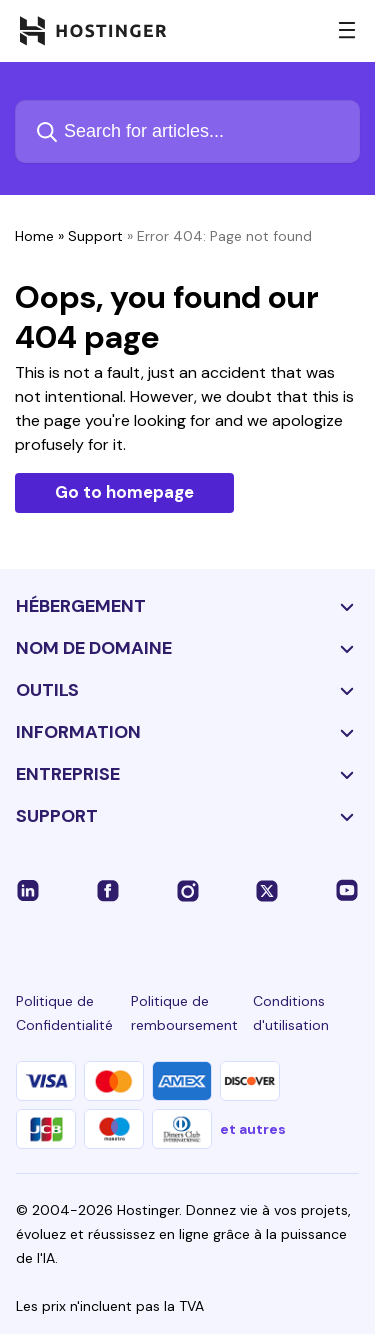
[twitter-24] (267, 890)
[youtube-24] (347, 890)
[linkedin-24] (28, 890)
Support (95, 236)
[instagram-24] (188, 890)
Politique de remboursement (184, 1013)
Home (34, 236)
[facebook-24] (108, 890)
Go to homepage (124, 492)
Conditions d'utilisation (291, 1013)
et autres (253, 1129)
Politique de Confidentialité (64, 1013)
